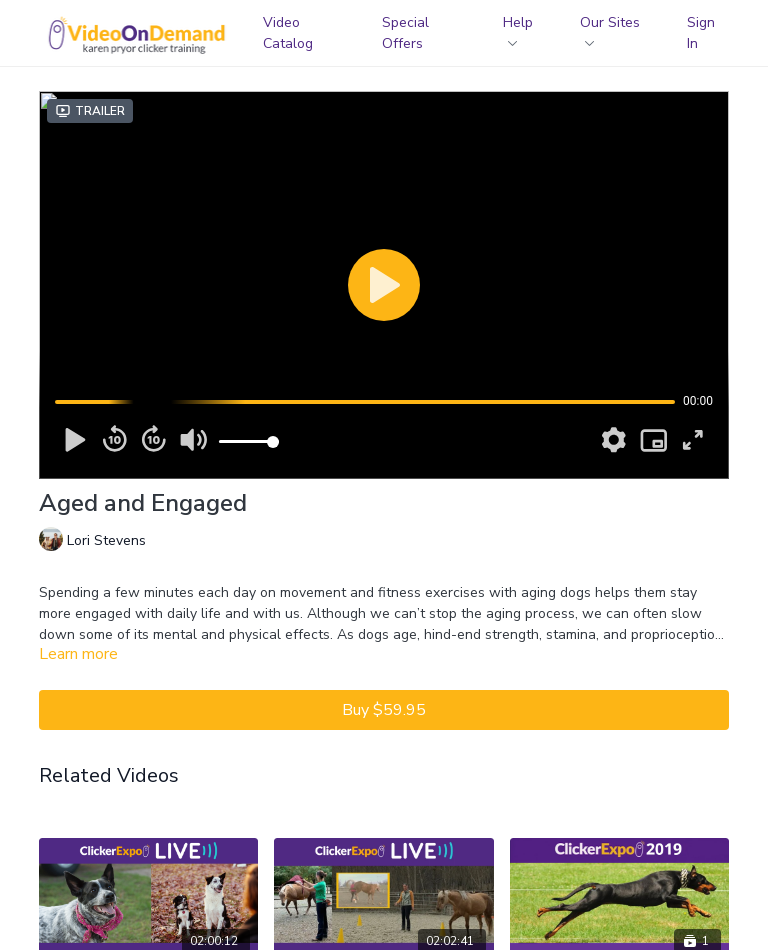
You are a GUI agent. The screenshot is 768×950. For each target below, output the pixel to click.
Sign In (701, 33)
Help (518, 29)
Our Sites (610, 29)
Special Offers (405, 33)
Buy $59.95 (384, 710)
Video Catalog (288, 33)
